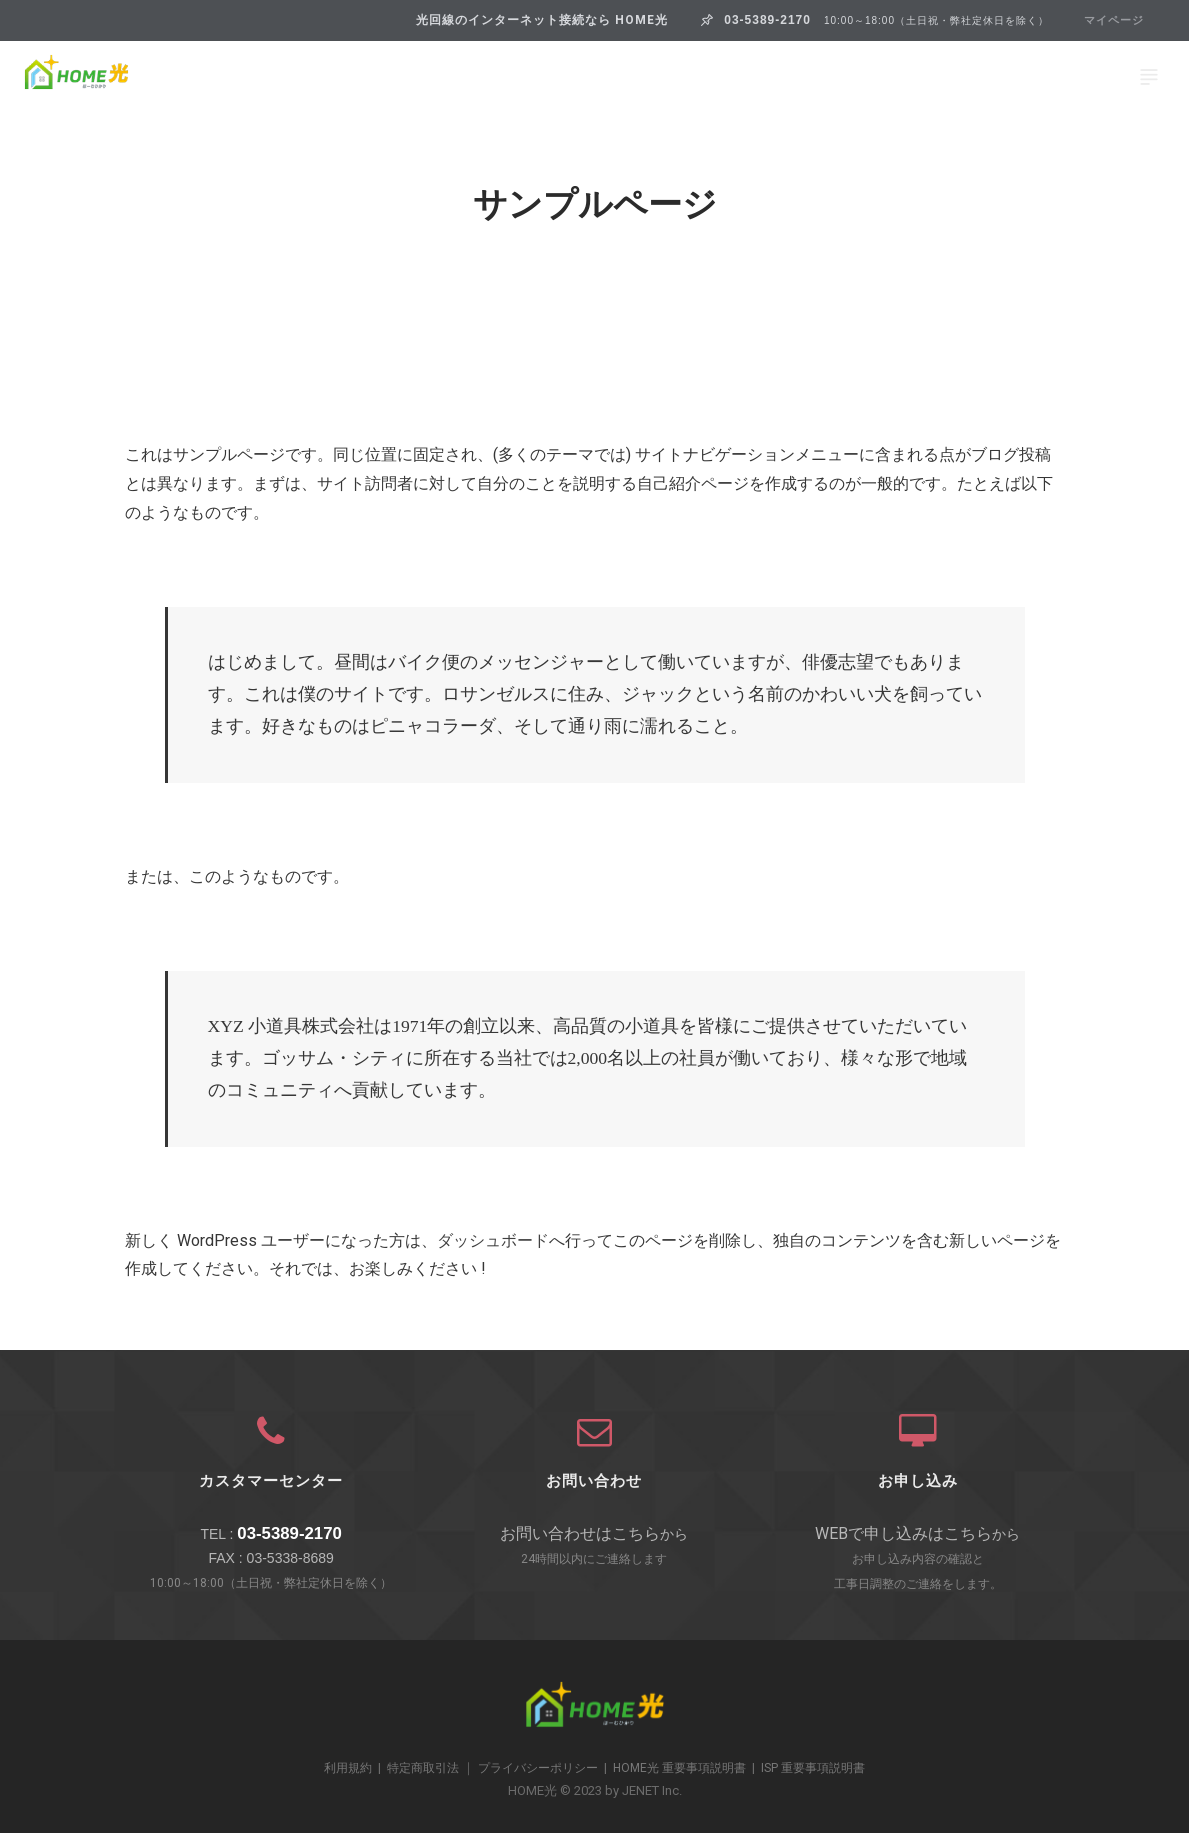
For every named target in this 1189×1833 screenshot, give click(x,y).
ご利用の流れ (880, 76)
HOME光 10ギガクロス (527, 76)
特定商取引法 (423, 1768)
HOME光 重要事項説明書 (679, 1768)
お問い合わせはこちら (580, 1533)
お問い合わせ (1020, 76)
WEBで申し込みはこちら (903, 1533)
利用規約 (348, 1768)
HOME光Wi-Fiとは (720, 76)
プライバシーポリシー (538, 1768)
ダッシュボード (493, 1240)
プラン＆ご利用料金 (331, 76)
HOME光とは (169, 76)
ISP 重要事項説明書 (813, 1768)
